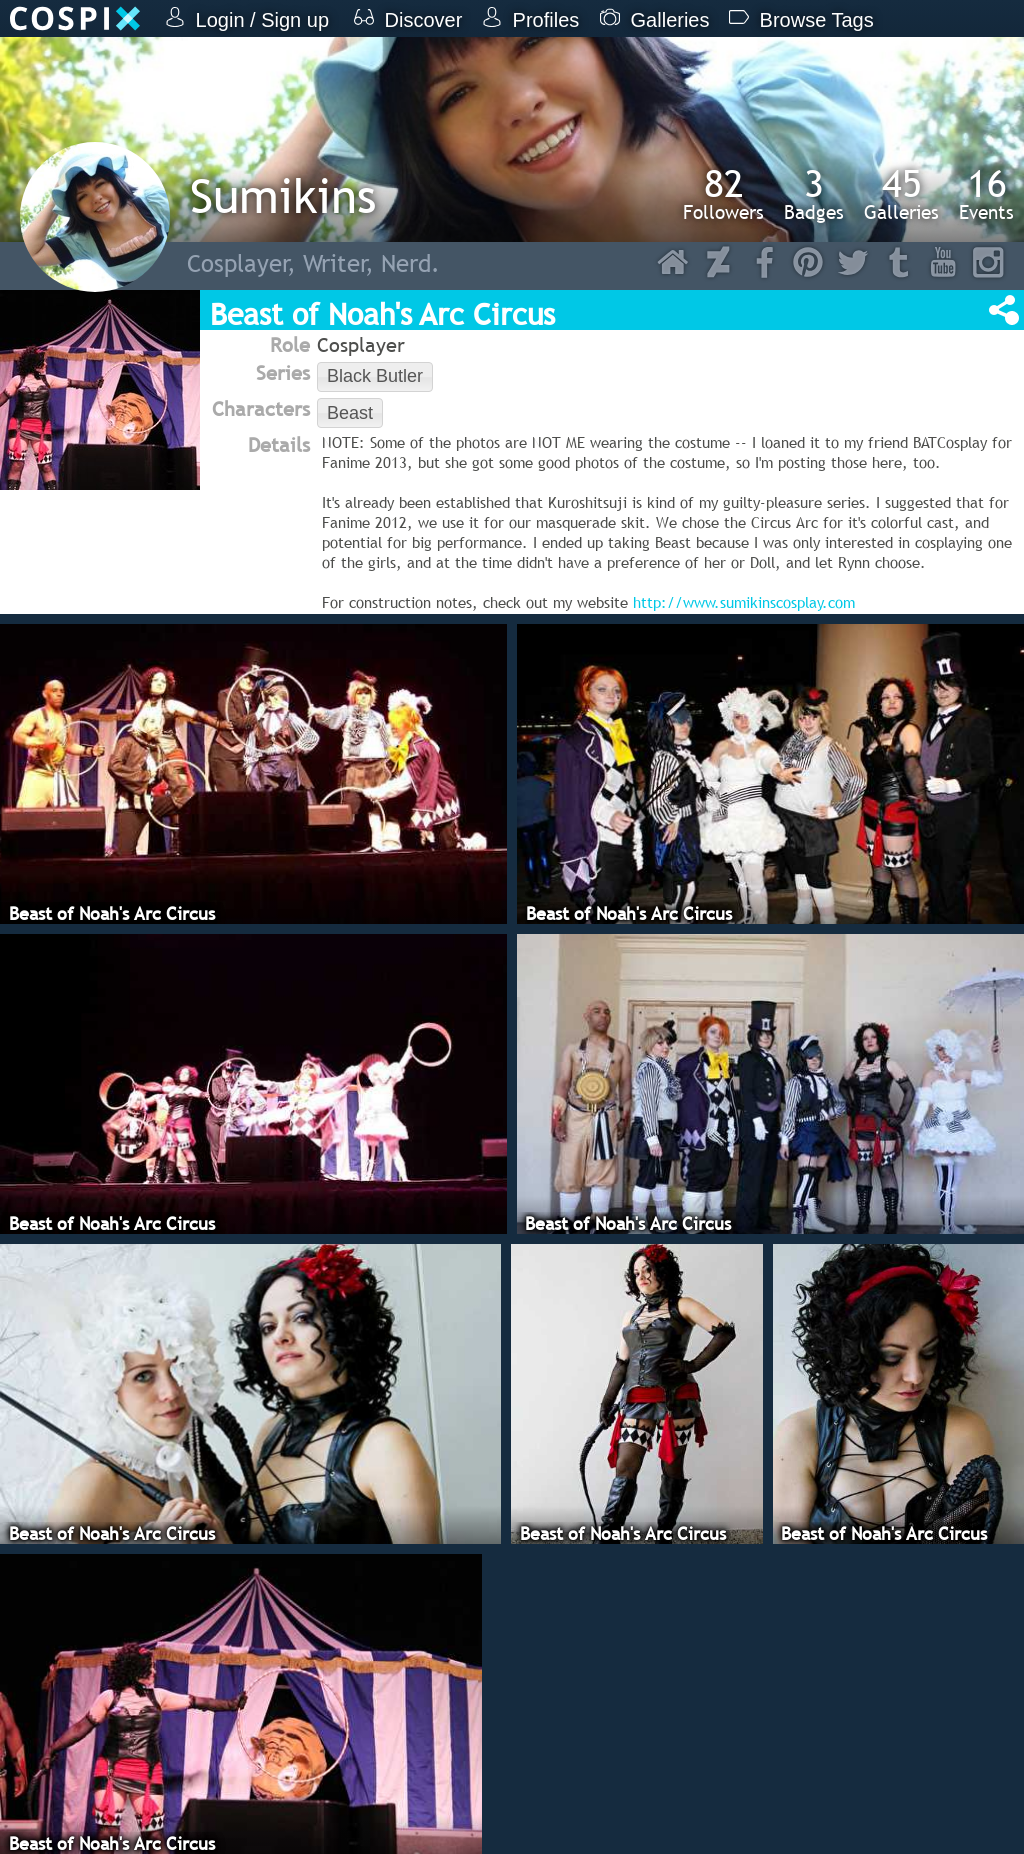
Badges (814, 194)
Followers (723, 194)
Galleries (901, 194)
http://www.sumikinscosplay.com (744, 602)
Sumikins (283, 195)
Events (986, 194)
